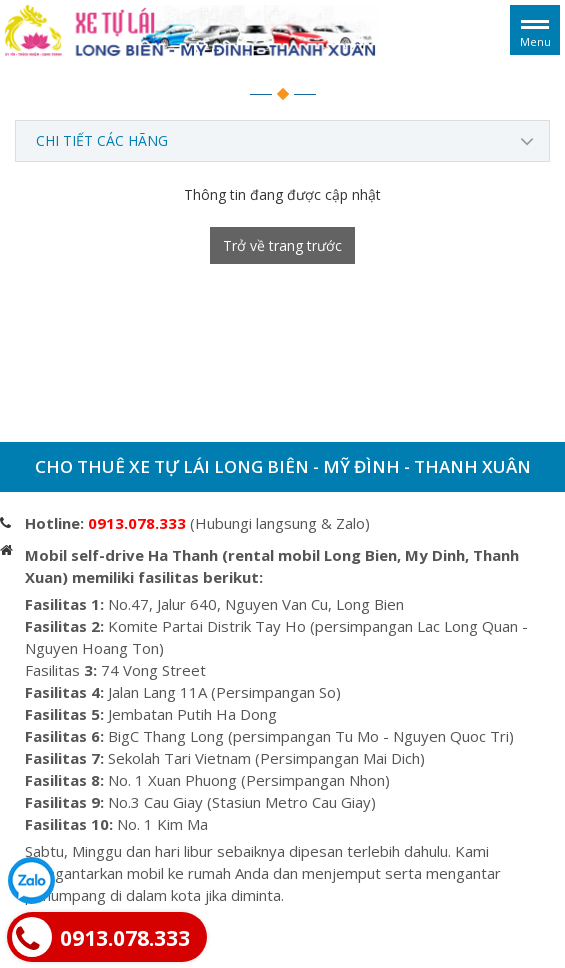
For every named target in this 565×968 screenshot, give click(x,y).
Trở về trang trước (282, 245)
